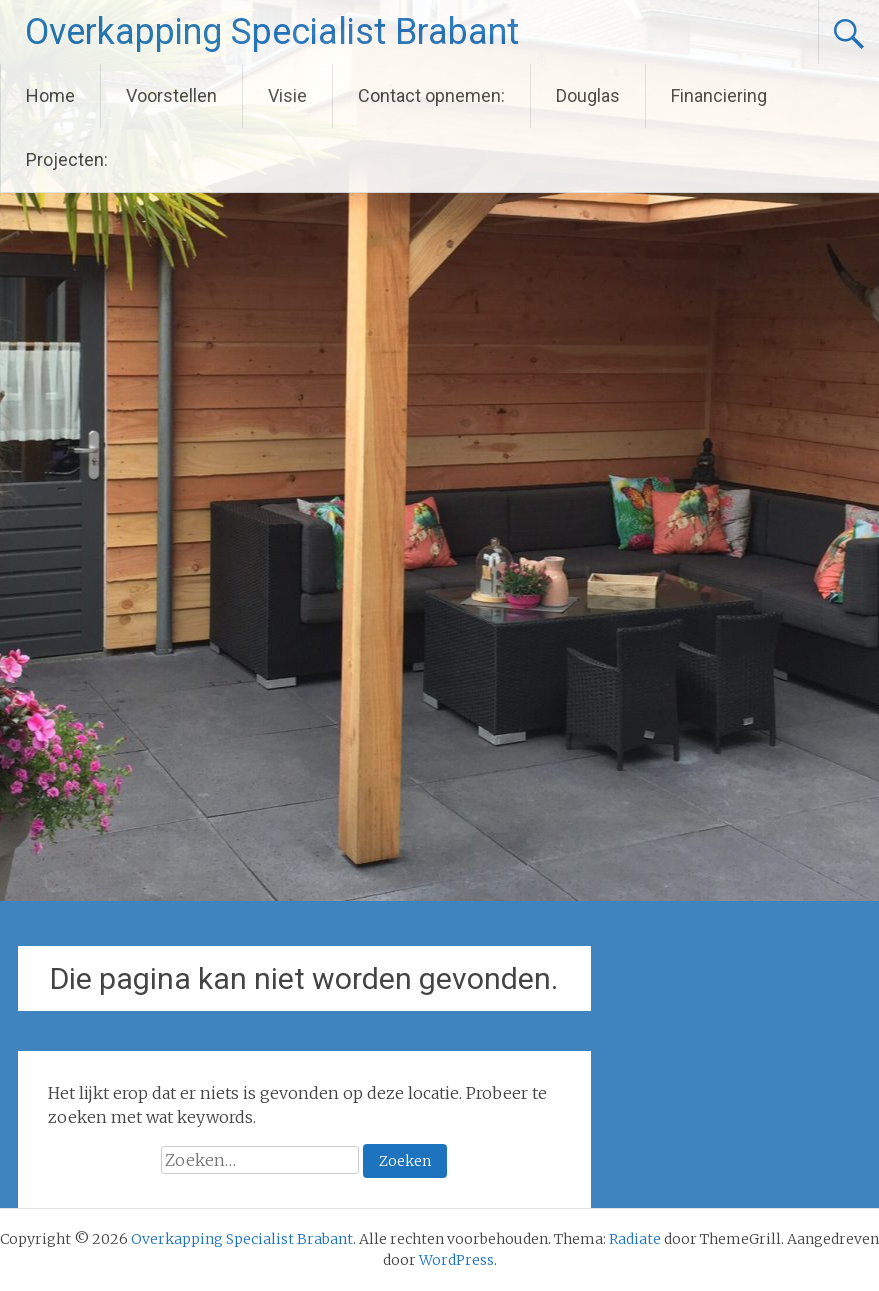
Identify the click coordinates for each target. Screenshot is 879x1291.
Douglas (588, 95)
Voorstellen (171, 95)
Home (50, 95)
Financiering (719, 95)
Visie (287, 95)
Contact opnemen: (431, 95)
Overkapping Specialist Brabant (272, 32)
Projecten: (67, 159)
